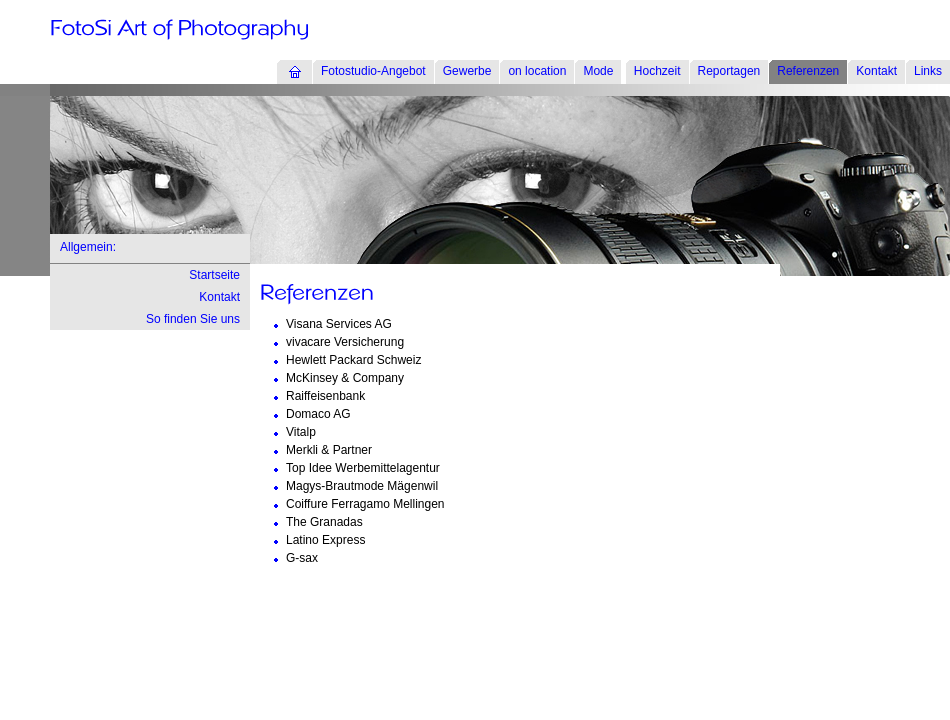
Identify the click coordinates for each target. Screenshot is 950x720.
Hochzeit (657, 71)
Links (928, 71)
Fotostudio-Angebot (373, 71)
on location (537, 71)
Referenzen (808, 71)
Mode (598, 71)
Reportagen (729, 71)
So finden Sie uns (193, 319)
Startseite (214, 275)
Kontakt (876, 71)
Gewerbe (467, 71)
